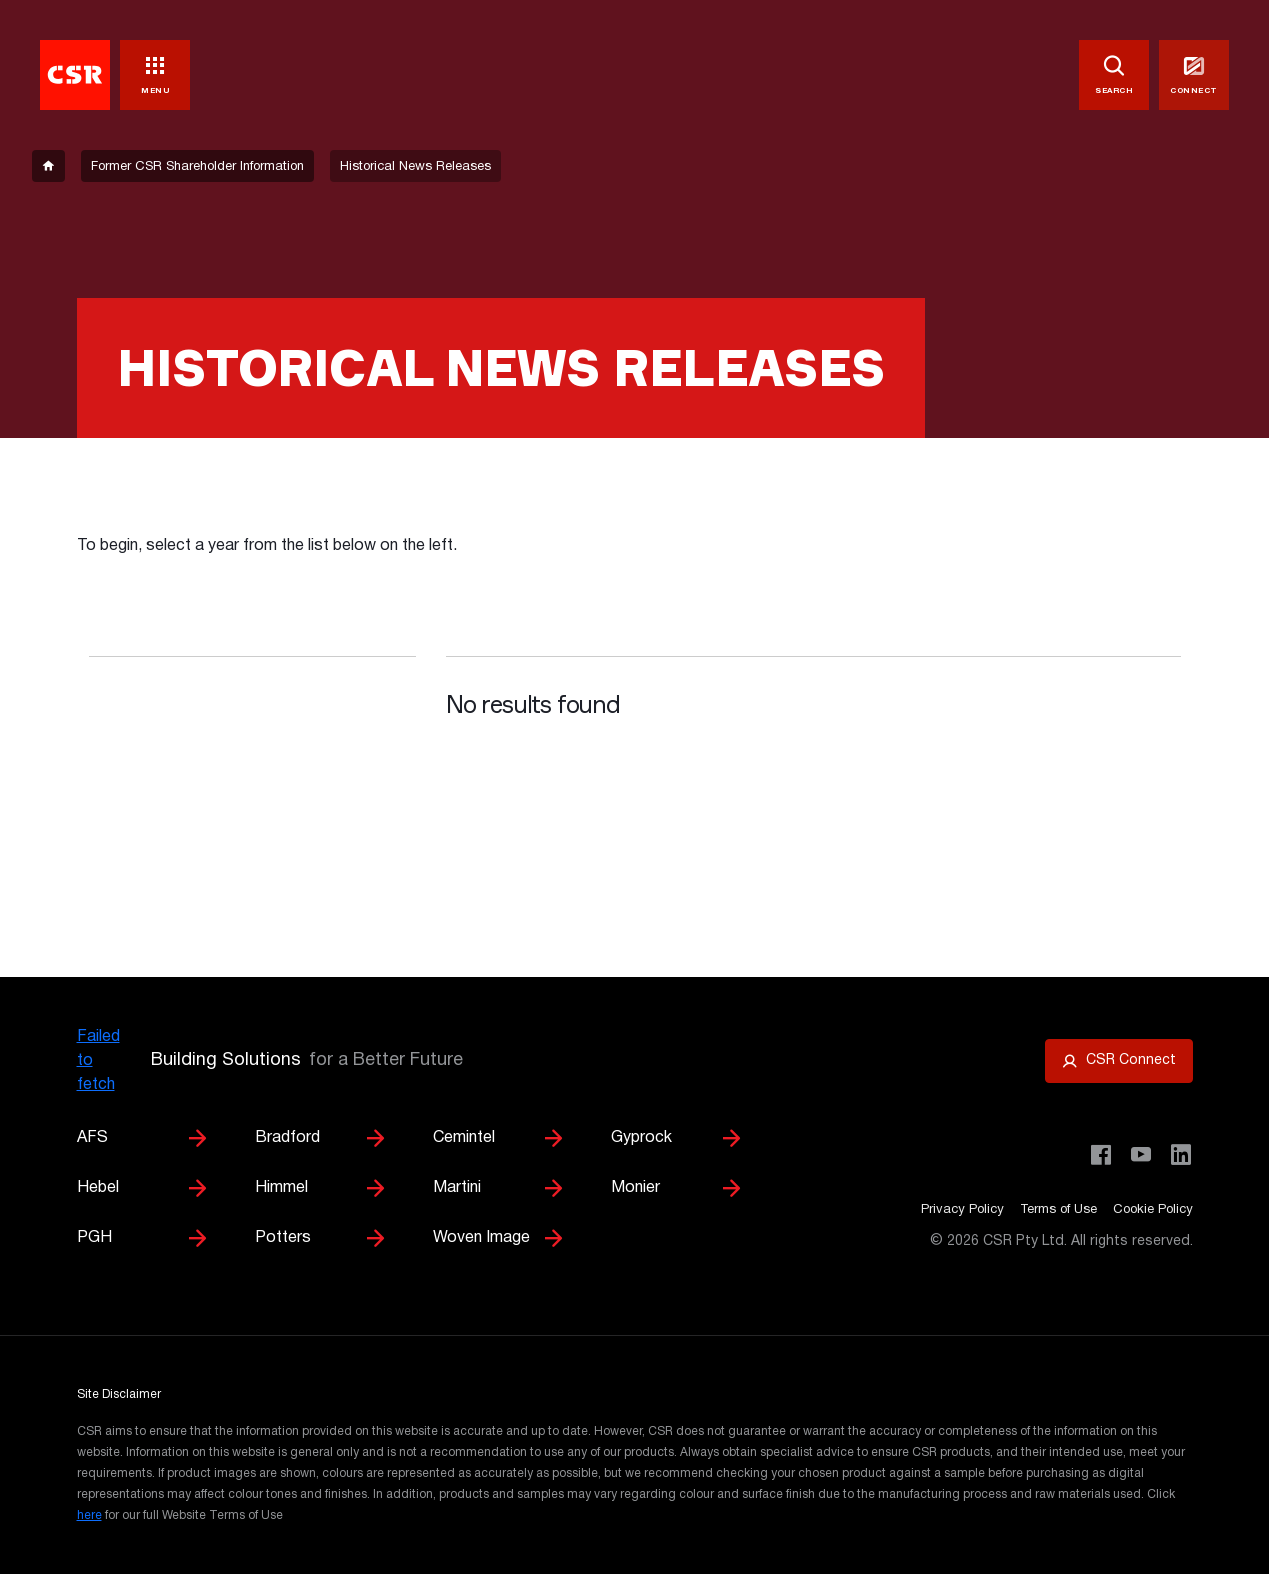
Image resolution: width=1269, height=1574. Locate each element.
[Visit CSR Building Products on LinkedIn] (1181, 1155)
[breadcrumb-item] (48, 166)
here (89, 1515)
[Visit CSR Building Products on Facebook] (1101, 1155)
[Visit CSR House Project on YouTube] (1141, 1155)
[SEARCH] (1114, 75)
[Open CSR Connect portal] (1119, 1061)
